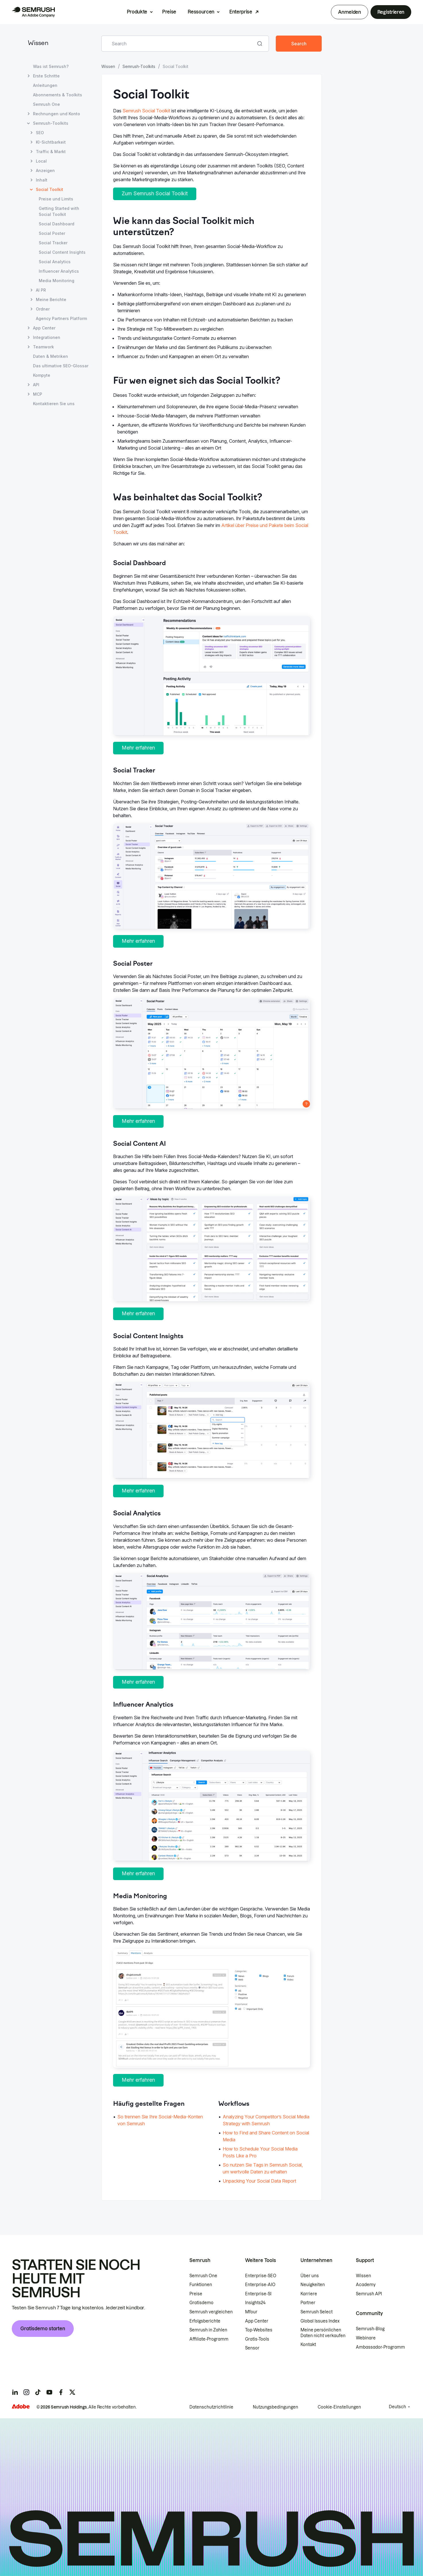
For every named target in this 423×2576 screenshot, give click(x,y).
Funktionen (200, 2284)
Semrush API (369, 2294)
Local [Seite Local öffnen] (41, 161)
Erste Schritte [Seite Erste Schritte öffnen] (46, 76)
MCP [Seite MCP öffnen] (37, 394)
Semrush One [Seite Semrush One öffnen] (46, 104)
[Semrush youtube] (49, 2392)
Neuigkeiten (312, 2284)
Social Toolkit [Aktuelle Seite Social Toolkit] (49, 189)
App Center (256, 2321)
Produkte (137, 11)
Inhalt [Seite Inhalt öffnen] (41, 180)
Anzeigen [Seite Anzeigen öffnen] (45, 170)
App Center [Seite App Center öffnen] (44, 328)
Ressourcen (201, 11)
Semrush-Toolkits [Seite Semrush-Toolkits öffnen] (50, 123)
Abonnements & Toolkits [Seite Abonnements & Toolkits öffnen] (57, 94)
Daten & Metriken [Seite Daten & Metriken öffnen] (50, 356)
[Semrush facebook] (61, 2392)
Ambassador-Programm (380, 2347)
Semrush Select (316, 2312)
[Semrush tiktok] (38, 2392)
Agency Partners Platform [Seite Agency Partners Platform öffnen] (61, 318)
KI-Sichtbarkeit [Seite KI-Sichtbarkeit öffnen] (51, 142)
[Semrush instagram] (26, 2392)
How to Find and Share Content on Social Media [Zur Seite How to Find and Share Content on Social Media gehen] (266, 2136)
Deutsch (397, 2407)
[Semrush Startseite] (33, 12)
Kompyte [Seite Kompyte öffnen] (41, 375)
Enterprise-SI (258, 2294)
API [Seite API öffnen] (36, 385)
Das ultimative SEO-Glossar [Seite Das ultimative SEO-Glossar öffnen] (60, 365)
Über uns (309, 2275)
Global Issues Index (319, 2321)
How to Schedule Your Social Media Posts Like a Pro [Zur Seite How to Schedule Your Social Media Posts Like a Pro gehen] (260, 2152)
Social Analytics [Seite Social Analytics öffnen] (55, 261)
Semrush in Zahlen (208, 2330)
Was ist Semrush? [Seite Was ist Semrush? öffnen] (51, 66)
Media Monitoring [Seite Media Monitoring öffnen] (56, 280)
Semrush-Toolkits (139, 66)
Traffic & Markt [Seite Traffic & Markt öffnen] (51, 152)
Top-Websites (258, 2330)
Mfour (251, 2312)
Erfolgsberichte (204, 2321)
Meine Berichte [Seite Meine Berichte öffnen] (51, 299)
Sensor (252, 2348)
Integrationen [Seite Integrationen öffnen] (46, 337)
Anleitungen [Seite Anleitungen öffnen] (45, 85)
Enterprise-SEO (260, 2275)
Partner (307, 2302)
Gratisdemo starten (42, 2328)
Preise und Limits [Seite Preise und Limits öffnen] (56, 198)
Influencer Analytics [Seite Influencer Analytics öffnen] (59, 271)
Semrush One (203, 2275)
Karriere (308, 2294)
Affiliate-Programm (208, 2339)
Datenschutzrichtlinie (211, 2407)
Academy (366, 2284)
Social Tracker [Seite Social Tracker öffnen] (53, 242)
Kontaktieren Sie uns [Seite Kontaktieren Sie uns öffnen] (54, 403)
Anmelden (349, 12)
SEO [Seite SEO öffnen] (40, 133)
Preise (169, 11)
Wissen (38, 43)
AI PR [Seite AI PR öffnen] (41, 290)
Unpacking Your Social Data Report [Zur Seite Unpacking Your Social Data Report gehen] (259, 2181)
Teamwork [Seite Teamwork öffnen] (43, 347)
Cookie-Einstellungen (339, 2407)
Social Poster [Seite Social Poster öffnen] (52, 233)
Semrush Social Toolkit (146, 111)
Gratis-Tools (257, 2339)
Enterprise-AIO (260, 2284)
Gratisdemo (201, 2302)
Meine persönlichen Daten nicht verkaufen (323, 2333)
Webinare (366, 2338)
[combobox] (178, 44)
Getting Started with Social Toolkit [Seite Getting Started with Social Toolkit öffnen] (59, 211)
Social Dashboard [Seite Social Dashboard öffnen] (56, 223)
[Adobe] (21, 2406)
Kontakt (308, 2344)
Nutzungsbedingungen (275, 2407)
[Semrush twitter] (72, 2392)
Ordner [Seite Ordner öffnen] (43, 309)
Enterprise (240, 11)
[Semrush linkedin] (15, 2392)
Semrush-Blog (370, 2329)
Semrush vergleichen (211, 2312)
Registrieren (390, 12)
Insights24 (255, 2302)
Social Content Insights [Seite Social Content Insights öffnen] (62, 252)
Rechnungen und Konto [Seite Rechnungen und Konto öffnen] (56, 114)
